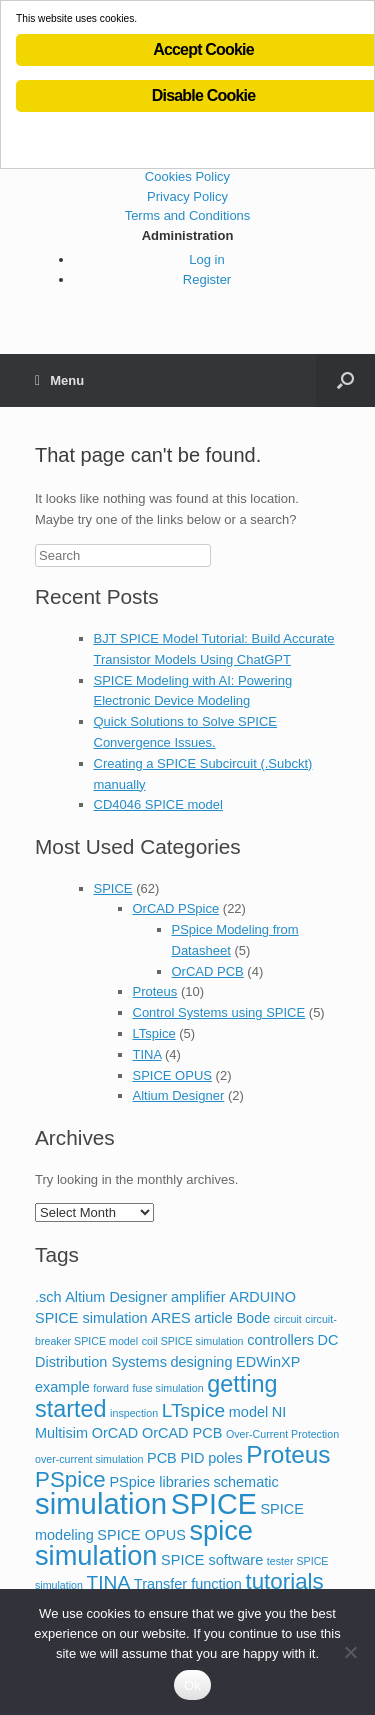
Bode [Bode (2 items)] (253, 1318)
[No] (350, 1652)
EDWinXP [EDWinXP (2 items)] (268, 1362)
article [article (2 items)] (213, 1318)
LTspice (154, 1033)
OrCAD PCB (208, 971)
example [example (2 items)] (62, 1387)
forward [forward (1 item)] (111, 1388)
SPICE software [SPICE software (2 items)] (212, 1560)
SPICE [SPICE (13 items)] (214, 1504)
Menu (59, 380)
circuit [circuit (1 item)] (288, 1319)
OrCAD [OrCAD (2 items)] (115, 1433)
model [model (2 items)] (248, 1412)
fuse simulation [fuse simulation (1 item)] (168, 1388)
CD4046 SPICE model (158, 804)
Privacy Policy (187, 196)
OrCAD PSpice (176, 908)
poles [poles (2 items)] (225, 1458)
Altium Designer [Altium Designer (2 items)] (116, 1297)
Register (207, 279)
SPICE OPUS (172, 1075)
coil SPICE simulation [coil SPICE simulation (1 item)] (193, 1341)
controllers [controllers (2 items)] (280, 1340)
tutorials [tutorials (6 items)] (285, 1581)
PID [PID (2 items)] (192, 1458)
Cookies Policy (187, 176)
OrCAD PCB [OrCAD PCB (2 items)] (182, 1433)
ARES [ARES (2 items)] (170, 1318)
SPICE (113, 888)
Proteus (155, 991)
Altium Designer (179, 1095)
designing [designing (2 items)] (202, 1362)
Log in (206, 259)
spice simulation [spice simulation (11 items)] (144, 1543)
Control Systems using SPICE (219, 1012)
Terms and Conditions (188, 215)
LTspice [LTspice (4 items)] (193, 1410)
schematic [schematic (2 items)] (246, 1482)
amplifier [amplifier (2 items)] (198, 1297)
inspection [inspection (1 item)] (134, 1413)
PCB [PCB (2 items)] (162, 1458)
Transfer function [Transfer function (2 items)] (188, 1584)
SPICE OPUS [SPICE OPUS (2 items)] (141, 1535)
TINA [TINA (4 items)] (109, 1582)
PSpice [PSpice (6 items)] (70, 1479)
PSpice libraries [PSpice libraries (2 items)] (159, 1482)
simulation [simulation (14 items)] (101, 1503)
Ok (192, 1685)
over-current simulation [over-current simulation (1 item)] (89, 1459)
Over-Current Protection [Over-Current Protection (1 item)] (282, 1434)
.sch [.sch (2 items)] (48, 1297)
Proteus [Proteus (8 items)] (288, 1454)
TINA (147, 1054)
